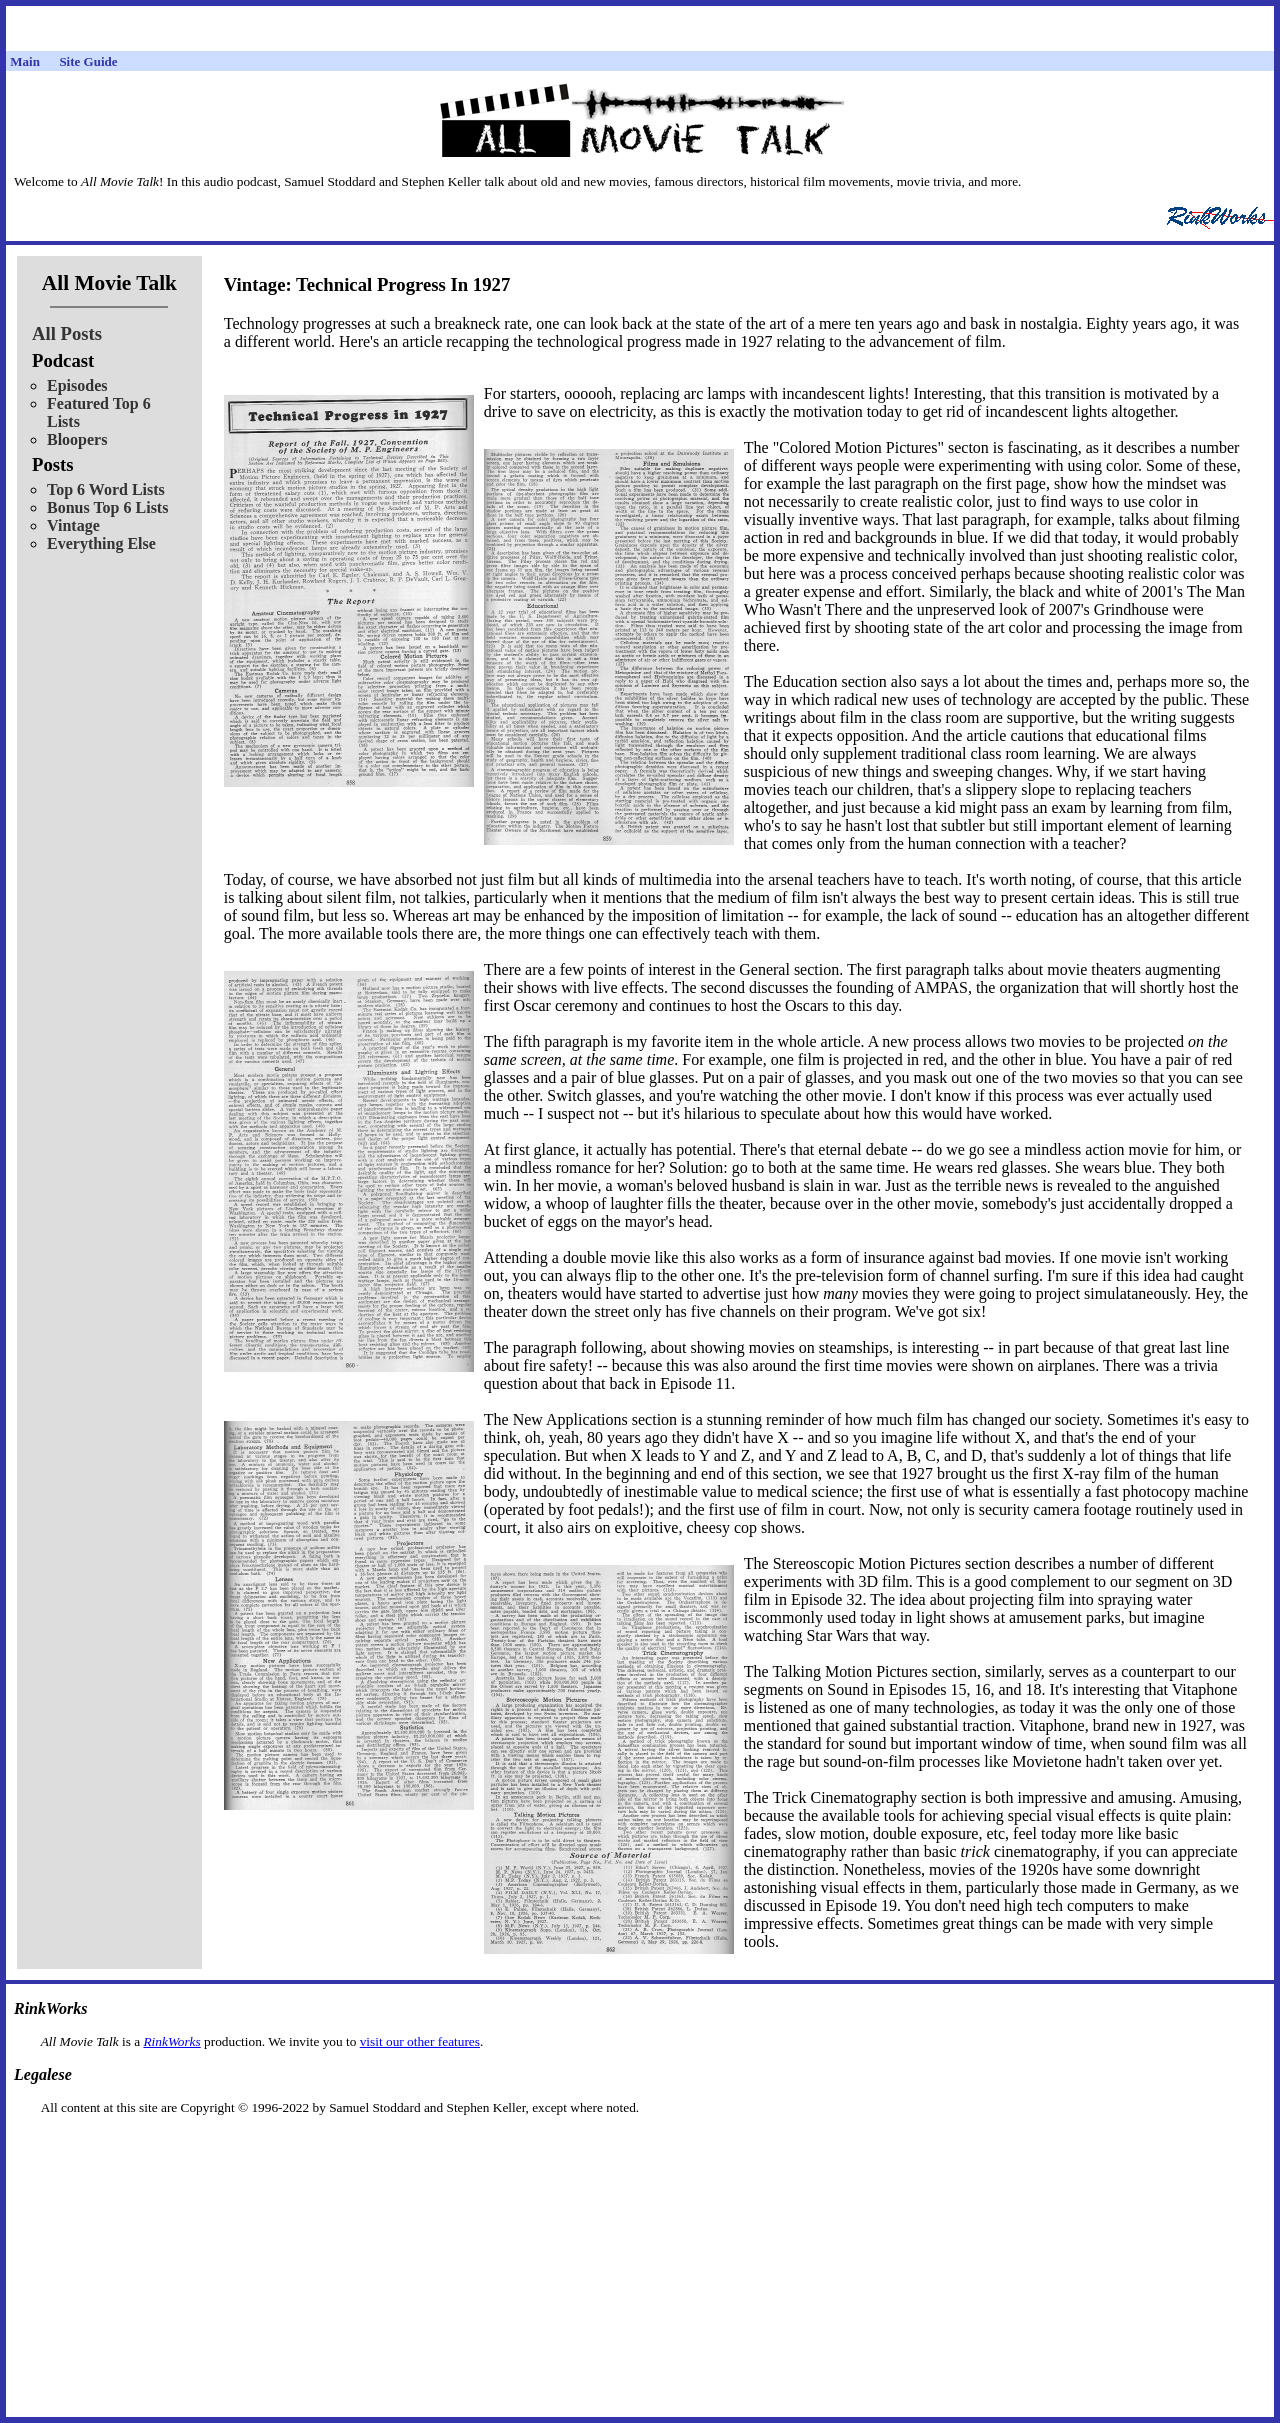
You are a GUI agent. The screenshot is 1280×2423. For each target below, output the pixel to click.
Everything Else (101, 543)
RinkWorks (171, 2041)
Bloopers (77, 439)
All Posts (67, 333)
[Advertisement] (640, 2147)
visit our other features (420, 2041)
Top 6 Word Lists (106, 489)
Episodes (77, 385)
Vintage (73, 525)
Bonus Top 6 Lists (107, 507)
